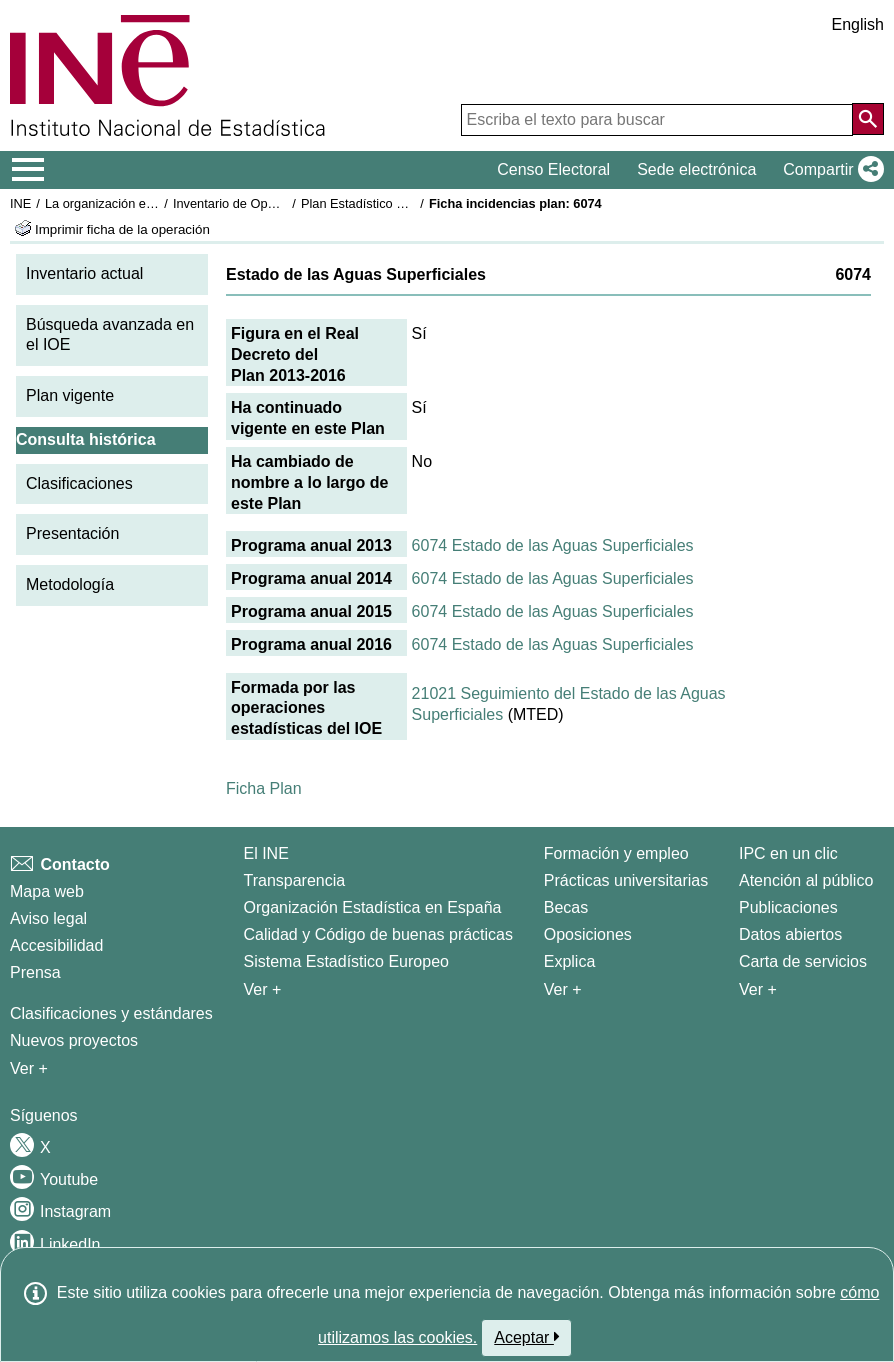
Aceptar (526, 1337)
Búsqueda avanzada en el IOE (110, 335)
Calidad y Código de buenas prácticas (379, 934)
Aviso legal (48, 918)
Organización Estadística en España (373, 907)
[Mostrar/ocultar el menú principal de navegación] (28, 170)
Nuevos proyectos (74, 1040)
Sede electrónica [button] (696, 169)
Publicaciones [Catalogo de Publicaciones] (788, 907)
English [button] (858, 24)
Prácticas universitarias (626, 880)
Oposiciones (588, 934)
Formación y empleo (616, 853)
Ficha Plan (264, 788)
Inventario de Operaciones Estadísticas (284, 203)
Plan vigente (70, 395)
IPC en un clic (788, 853)
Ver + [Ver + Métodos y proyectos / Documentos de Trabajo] (29, 1068)
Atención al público (806, 880)
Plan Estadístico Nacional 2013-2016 (406, 203)
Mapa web (47, 891)
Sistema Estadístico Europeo (346, 961)
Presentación (72, 533)
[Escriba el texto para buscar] (657, 120)
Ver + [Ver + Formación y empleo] (563, 989)
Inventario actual (84, 273)
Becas (566, 907)
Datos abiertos (790, 934)
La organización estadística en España (155, 203)
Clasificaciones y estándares (111, 1013)
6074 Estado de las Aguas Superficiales (553, 545)
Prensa (35, 972)
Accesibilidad (56, 945)
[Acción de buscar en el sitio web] (868, 119)
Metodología (70, 584)
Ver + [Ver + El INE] (263, 989)
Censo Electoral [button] (553, 169)
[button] (829, 170)
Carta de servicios (803, 961)
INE (20, 203)
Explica (570, 961)
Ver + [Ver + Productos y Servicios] (758, 989)
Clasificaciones (79, 483)
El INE (266, 853)
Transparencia (295, 880)
